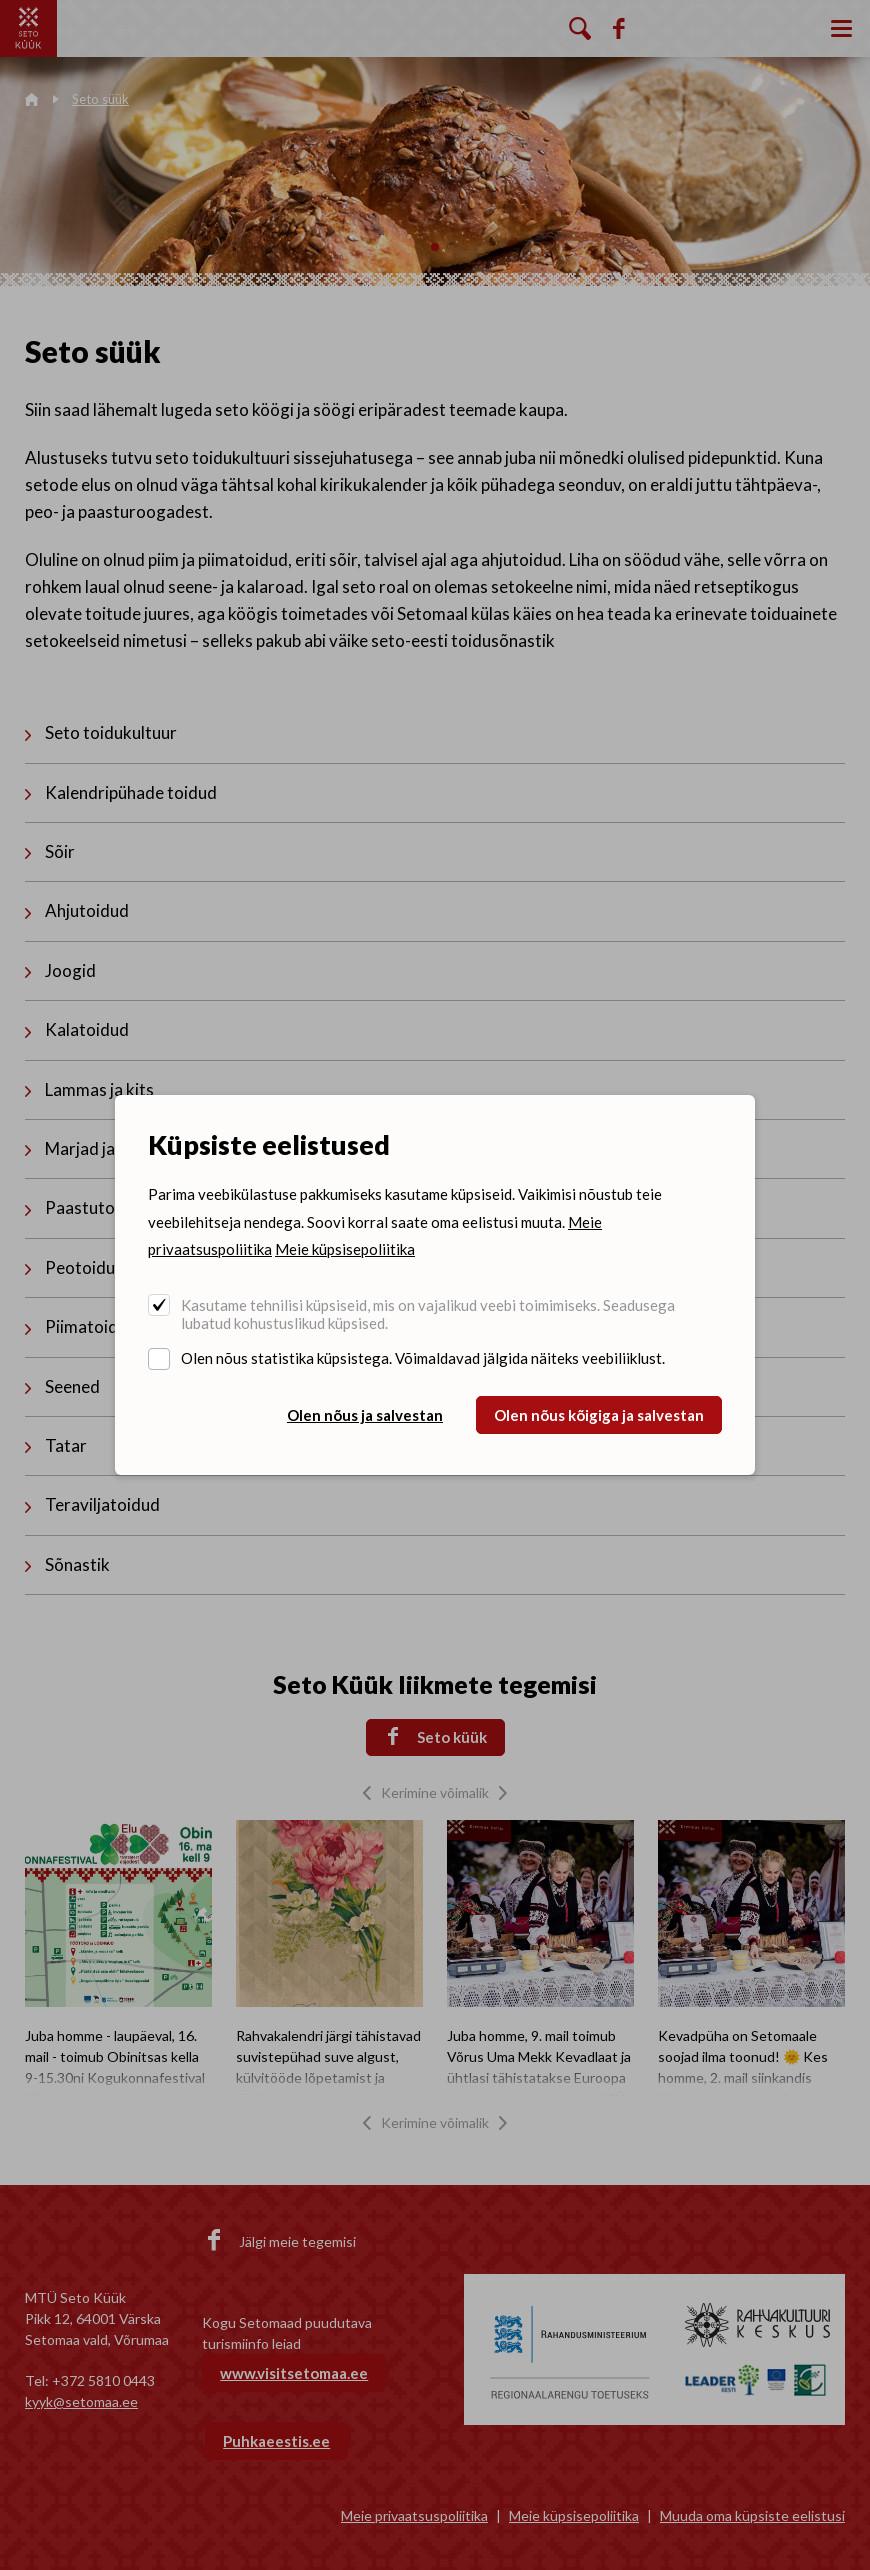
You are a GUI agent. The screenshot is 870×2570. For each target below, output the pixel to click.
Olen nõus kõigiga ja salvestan (599, 1415)
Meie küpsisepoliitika (345, 1249)
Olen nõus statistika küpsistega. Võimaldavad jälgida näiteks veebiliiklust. (423, 1358)
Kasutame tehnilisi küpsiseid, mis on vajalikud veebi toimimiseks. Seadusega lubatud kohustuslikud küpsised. (428, 1314)
